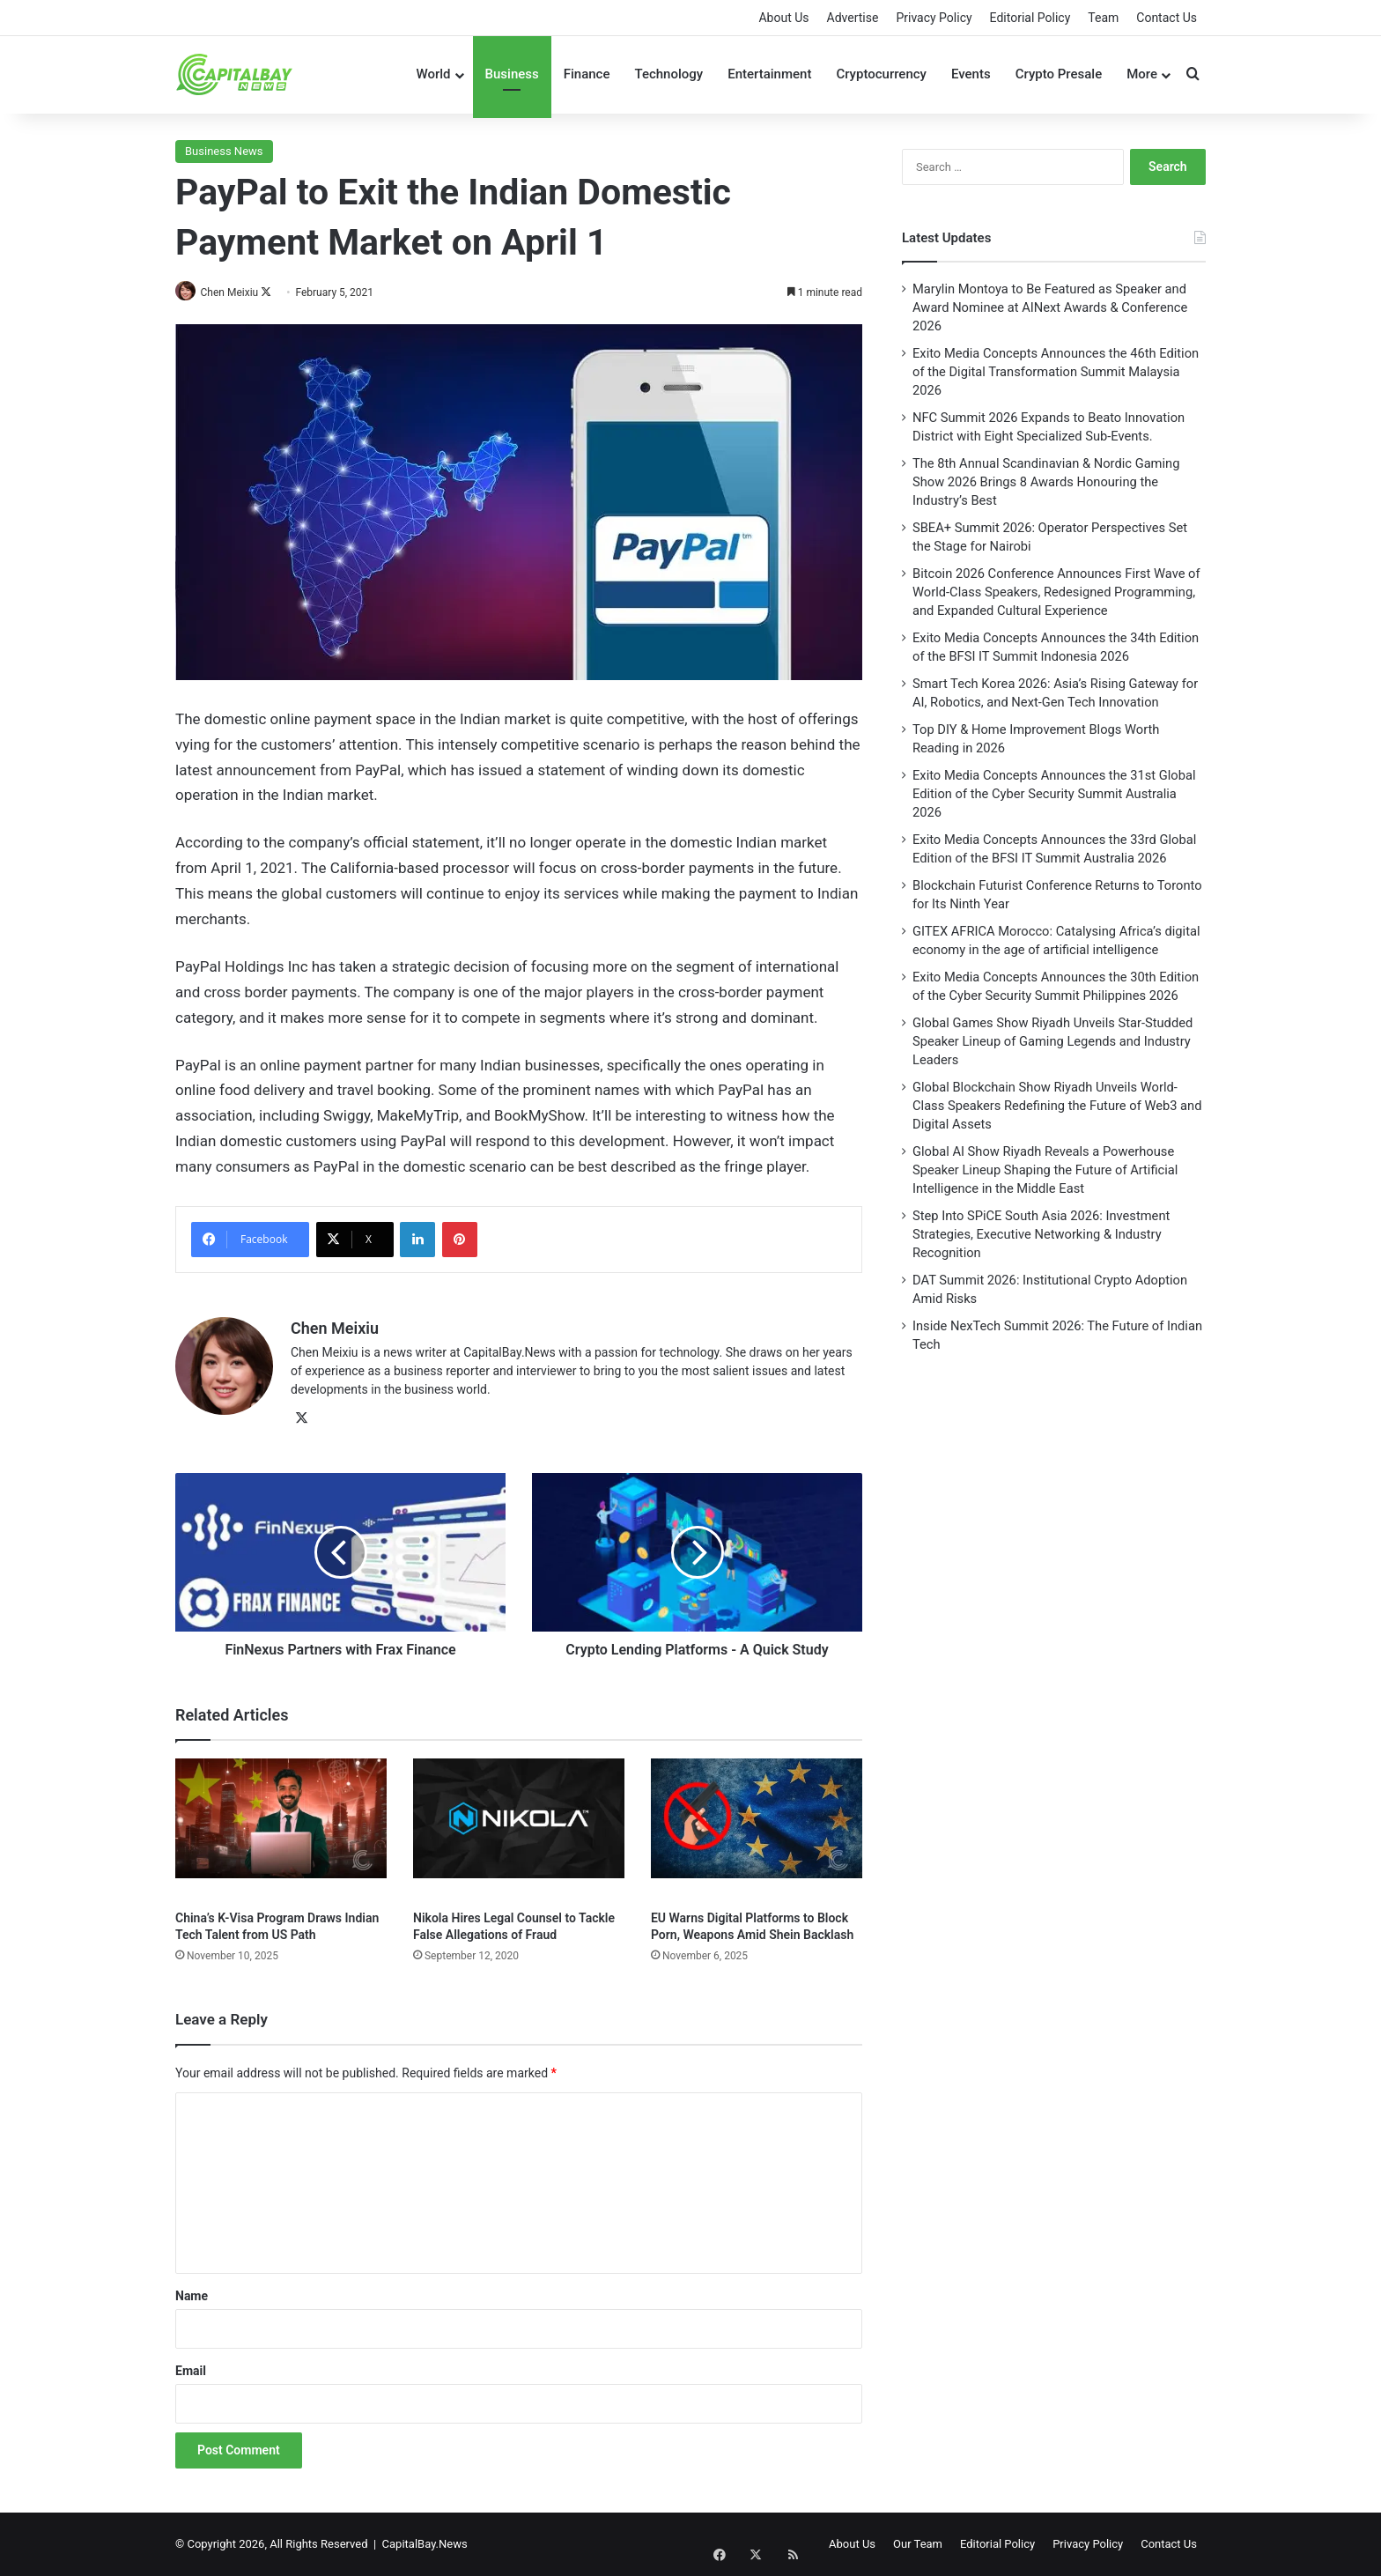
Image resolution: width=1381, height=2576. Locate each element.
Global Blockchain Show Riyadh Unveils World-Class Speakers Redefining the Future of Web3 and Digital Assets (1057, 1105)
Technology (668, 74)
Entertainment (769, 74)
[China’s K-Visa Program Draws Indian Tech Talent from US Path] (281, 1829)
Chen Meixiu (236, 292)
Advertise (853, 18)
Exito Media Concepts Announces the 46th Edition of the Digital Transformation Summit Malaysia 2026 (1055, 371)
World (433, 74)
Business (512, 74)
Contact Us (1166, 18)
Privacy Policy (933, 18)
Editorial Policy (1030, 18)
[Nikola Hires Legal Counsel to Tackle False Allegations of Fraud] (518, 1829)
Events (971, 74)
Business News (224, 151)
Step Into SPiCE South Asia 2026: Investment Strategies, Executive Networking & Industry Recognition (1041, 1234)
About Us (783, 18)
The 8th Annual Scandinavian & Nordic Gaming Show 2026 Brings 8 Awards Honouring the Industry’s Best (1045, 481)
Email (190, 2371)
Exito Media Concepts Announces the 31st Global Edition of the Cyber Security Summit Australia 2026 (1054, 793)
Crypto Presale (1059, 74)
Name (191, 2296)
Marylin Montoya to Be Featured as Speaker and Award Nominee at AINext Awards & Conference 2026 (1049, 307)
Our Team (917, 2543)
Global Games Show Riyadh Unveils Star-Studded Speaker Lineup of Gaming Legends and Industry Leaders (1052, 1041)
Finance (587, 74)
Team (1103, 18)
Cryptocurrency (881, 74)
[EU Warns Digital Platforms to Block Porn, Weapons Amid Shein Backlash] (756, 1829)
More (1141, 74)
